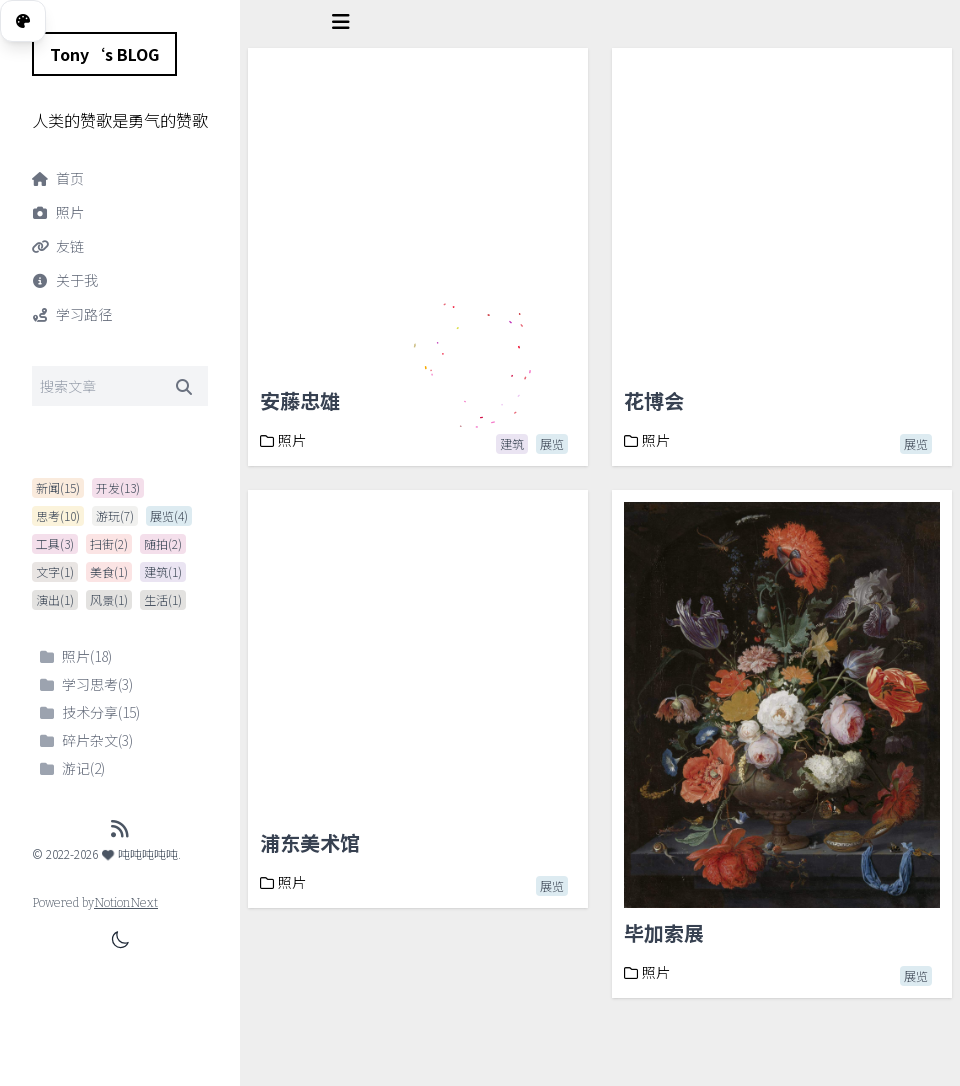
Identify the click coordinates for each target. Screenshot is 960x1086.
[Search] (120, 386)
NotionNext (126, 903)
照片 (283, 440)
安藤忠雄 (300, 400)
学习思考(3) (86, 684)
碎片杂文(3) (86, 740)
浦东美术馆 (310, 842)
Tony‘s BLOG (104, 54)
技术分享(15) (90, 712)
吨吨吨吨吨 (140, 853)
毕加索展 (664, 932)
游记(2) (72, 768)
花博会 (654, 400)
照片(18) (76, 656)
